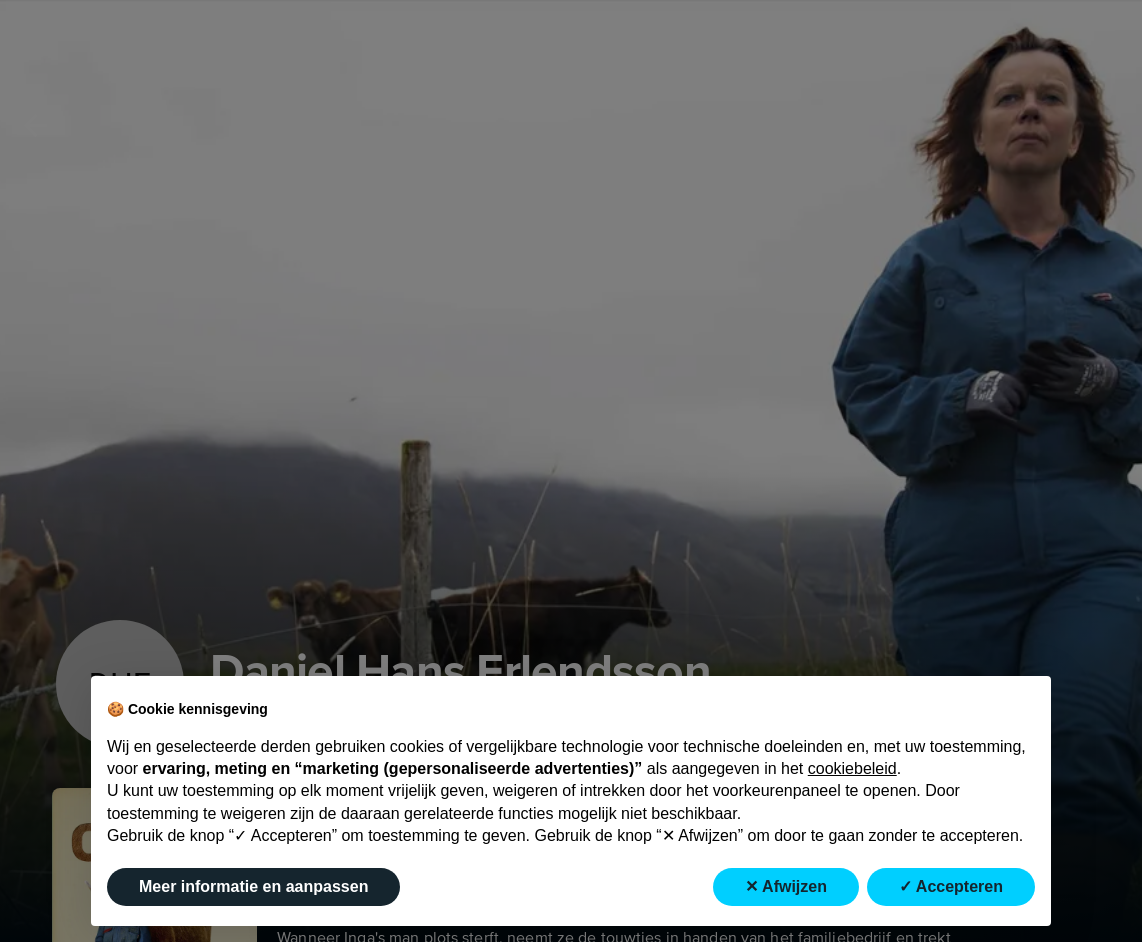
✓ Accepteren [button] (951, 886)
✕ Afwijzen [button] (786, 886)
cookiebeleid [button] (852, 768)
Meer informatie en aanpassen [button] (253, 886)
